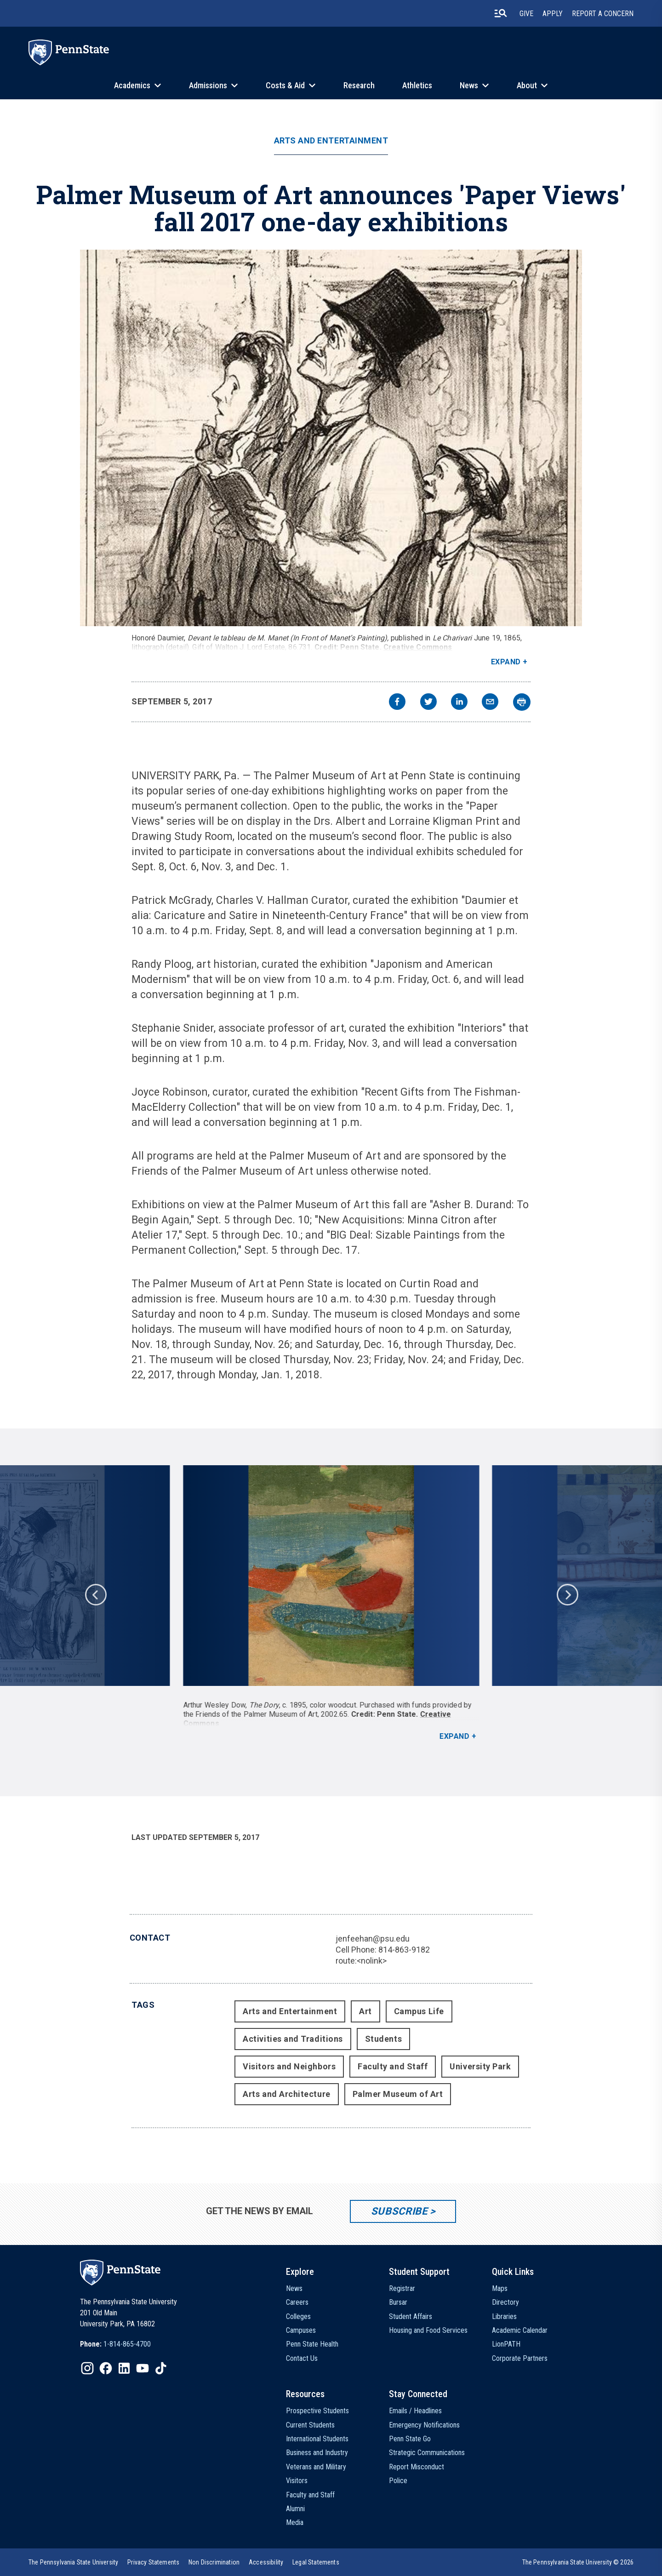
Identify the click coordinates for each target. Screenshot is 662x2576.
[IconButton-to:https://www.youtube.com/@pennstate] (142, 2368)
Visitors (297, 2480)
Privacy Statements (153, 2562)
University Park (480, 2066)
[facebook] (397, 702)
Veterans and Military (316, 2466)
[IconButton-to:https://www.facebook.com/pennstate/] (105, 2368)
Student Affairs (410, 2316)
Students (383, 2039)
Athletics (417, 85)
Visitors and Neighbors (289, 2066)
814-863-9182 (404, 1949)
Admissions (208, 85)
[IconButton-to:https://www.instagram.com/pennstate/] (87, 2368)
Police (398, 2480)
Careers (297, 2302)
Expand (506, 661)
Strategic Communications (427, 2452)
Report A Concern (602, 13)
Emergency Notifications (424, 2425)
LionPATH (506, 2344)
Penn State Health (312, 2344)
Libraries (504, 2316)
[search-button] (500, 13)
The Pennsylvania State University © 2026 (577, 2562)
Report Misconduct (416, 2466)
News (469, 85)
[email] (490, 702)
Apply (552, 13)
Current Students (310, 2425)
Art (365, 2011)
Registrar (402, 2288)
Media (294, 2522)
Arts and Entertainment (331, 140)
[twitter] (428, 702)
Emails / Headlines (415, 2410)
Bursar (398, 2302)
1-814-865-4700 (127, 2344)
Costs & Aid (285, 85)
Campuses (301, 2330)
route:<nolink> (361, 1960)
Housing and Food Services (428, 2330)
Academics (132, 85)
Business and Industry (317, 2452)
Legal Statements (315, 2562)
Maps (500, 2288)
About (527, 85)
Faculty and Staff (393, 2066)
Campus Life (419, 2011)
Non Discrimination (214, 2562)
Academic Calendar (520, 2330)
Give (526, 13)
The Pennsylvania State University (73, 2562)
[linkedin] (459, 702)
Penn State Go (410, 2438)
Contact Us (302, 2358)
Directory (505, 2302)
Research (359, 85)
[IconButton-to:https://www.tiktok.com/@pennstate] (161, 2368)
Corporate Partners (520, 2358)
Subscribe (399, 2211)
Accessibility (266, 2562)
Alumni (295, 2508)
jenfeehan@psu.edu (373, 1938)
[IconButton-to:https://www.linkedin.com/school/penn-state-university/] (124, 2368)
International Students (317, 2438)
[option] (331, 1603)
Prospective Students (317, 2410)
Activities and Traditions (293, 2039)
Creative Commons (417, 647)
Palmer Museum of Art (398, 2094)
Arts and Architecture (286, 2094)
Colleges (298, 2316)
